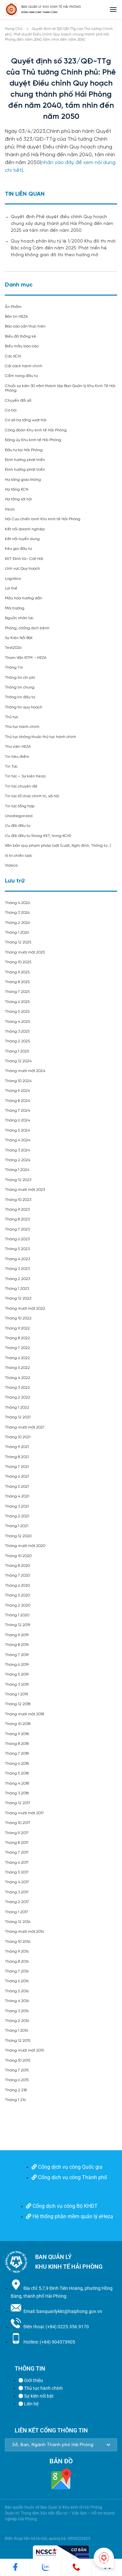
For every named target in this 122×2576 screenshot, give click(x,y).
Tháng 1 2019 (16, 1694)
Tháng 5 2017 (17, 1872)
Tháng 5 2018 (17, 1773)
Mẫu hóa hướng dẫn (23, 598)
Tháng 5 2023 (17, 1249)
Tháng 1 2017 (16, 1912)
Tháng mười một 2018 (24, 1714)
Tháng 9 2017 (17, 1833)
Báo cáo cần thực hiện (25, 326)
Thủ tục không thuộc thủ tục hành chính (40, 737)
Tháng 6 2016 (17, 1981)
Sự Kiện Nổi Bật (19, 638)
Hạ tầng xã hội (18, 499)
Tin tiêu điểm (17, 757)
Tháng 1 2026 (17, 932)
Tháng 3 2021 (17, 1506)
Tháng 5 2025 (17, 1012)
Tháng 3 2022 (17, 1387)
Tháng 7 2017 (17, 1852)
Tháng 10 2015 (17, 2060)
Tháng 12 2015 (17, 2041)
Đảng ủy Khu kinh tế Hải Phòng (33, 440)
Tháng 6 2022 (17, 1358)
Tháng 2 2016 (17, 2021)
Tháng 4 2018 (17, 1783)
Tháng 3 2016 (17, 2011)
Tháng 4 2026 (17, 903)
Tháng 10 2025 (18, 962)
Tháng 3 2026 (17, 913)
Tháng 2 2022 (17, 1397)
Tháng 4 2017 (17, 1882)
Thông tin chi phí (20, 677)
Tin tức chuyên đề (21, 786)
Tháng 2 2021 (17, 1516)
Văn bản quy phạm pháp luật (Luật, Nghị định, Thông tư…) (58, 845)
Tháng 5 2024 (17, 1130)
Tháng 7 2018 (17, 1753)
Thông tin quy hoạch (23, 707)
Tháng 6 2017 (17, 1862)
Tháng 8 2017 (17, 1843)
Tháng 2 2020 (17, 1605)
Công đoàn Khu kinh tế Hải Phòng (36, 430)
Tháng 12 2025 (18, 942)
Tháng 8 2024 (17, 1101)
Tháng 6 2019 (17, 1665)
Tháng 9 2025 (17, 972)
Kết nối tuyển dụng (22, 539)
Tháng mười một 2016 (24, 1931)
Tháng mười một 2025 (25, 952)
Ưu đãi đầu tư (17, 826)
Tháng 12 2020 (18, 1536)
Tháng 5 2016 (17, 1991)
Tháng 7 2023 (17, 1229)
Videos (11, 865)
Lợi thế (11, 588)
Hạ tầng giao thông (23, 480)
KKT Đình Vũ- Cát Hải (24, 559)
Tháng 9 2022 (17, 1328)
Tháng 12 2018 (17, 1704)
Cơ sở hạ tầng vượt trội (26, 420)
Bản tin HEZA (16, 316)
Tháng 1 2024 (17, 1170)
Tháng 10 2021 (18, 1437)
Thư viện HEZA (18, 747)
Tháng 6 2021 (17, 1476)
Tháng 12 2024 (18, 1061)
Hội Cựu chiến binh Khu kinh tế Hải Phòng (42, 519)
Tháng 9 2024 (17, 1091)
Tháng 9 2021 (17, 1447)
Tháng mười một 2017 (24, 1813)
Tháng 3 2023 (17, 1269)
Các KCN (13, 356)
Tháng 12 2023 (18, 1180)
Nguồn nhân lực (19, 618)
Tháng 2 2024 (17, 1160)
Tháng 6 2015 (17, 2080)
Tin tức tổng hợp (19, 806)
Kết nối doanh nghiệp (25, 529)
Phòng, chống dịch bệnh (27, 628)
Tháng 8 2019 (17, 1645)
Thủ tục (11, 717)
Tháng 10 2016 (17, 1942)
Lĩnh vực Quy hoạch (22, 568)
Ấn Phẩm (13, 307)
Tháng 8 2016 (17, 1961)
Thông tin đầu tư (20, 697)
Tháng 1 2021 (16, 1526)
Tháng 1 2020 (17, 1615)
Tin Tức (11, 766)
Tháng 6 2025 (17, 1002)
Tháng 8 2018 (17, 1744)
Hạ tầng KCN (16, 489)
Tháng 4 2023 (17, 1259)
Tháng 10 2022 (18, 1318)
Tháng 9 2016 (17, 1951)
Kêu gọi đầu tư (18, 549)
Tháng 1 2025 (17, 1051)
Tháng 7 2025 (17, 992)
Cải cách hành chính (23, 366)
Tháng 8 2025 (17, 982)
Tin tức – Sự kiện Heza (25, 776)
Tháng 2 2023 (17, 1279)
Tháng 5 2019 (17, 1674)
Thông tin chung (19, 687)
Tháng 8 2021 (17, 1457)
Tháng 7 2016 (17, 1971)
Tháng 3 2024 (17, 1150)
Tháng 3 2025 (17, 1031)
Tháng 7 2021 (17, 1467)
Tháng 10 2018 (17, 1724)
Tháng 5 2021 (17, 1486)
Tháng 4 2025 (17, 1022)
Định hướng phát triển (25, 460)
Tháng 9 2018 (17, 1734)
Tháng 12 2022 (18, 1298)
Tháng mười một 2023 (25, 1190)
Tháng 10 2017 (17, 1823)
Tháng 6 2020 (17, 1585)
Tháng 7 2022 (17, 1348)
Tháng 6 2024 (17, 1120)
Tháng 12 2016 (17, 1922)
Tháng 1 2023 (17, 1289)
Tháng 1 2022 (17, 1407)
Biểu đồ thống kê (20, 336)
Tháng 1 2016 (16, 2030)
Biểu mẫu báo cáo (22, 346)
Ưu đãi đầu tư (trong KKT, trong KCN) (38, 836)
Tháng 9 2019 (17, 1635)
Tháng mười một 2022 (25, 1308)
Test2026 (13, 648)
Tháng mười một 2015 (24, 2050)
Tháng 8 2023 (17, 1219)
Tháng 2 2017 (17, 1902)
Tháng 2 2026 (17, 923)
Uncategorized (19, 816)
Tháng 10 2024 (18, 1081)
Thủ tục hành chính (22, 727)
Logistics (13, 579)
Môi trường (14, 608)
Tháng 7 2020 (17, 1575)
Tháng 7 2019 (17, 1655)
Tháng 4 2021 (17, 1496)
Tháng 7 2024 (17, 1110)
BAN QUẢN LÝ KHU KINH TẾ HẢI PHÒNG (51, 7)
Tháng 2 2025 (17, 1041)
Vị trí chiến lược (18, 856)
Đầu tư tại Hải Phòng (24, 450)
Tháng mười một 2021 (24, 1427)
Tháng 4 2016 (17, 2001)
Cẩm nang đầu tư (21, 376)
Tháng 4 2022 (17, 1378)
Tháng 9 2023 (17, 1209)
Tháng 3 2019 (17, 1684)
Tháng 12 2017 (17, 1803)
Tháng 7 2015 (17, 2070)
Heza (10, 509)
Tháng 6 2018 (17, 1763)
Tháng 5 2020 (17, 1595)
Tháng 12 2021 (18, 1417)
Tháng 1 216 (15, 2100)
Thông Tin (14, 667)
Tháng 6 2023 (17, 1239)
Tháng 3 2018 (17, 1793)
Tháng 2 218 (16, 2090)
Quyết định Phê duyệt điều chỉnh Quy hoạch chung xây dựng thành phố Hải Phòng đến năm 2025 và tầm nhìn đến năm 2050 (62, 224)
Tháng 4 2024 (17, 1140)
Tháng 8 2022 (17, 1338)
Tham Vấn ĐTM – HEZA (26, 658)
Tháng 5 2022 (17, 1368)
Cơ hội (11, 410)
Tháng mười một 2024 (25, 1071)
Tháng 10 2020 (18, 1556)
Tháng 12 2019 (17, 1625)
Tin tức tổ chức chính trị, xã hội (32, 796)
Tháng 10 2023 (18, 1200)
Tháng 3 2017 (17, 1892)
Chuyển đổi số (18, 400)
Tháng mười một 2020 (25, 1546)
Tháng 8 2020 (17, 1566)
